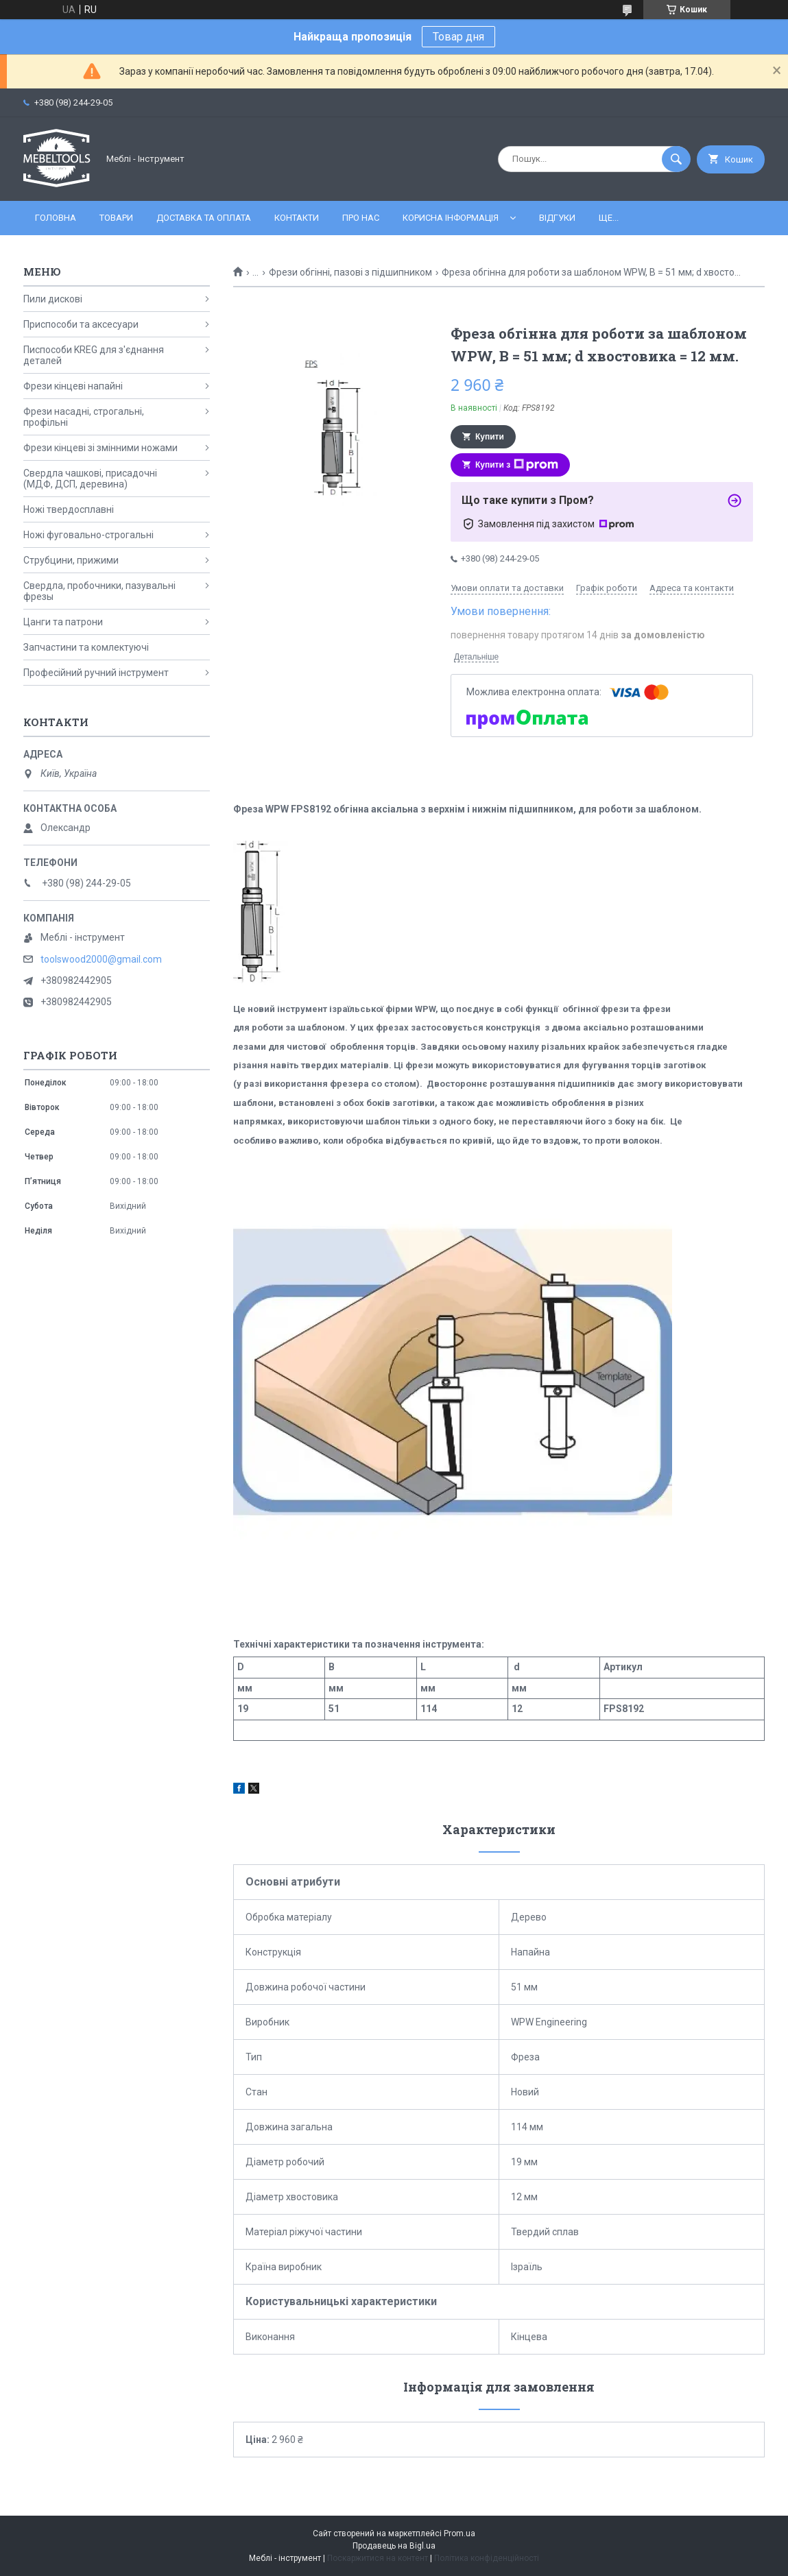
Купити (489, 437)
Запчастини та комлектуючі (86, 647)
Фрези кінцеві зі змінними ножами (100, 447)
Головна (55, 218)
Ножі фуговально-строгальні (88, 534)
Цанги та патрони (63, 621)
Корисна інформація (451, 218)
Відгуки (557, 218)
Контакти (296, 218)
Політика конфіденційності (486, 2558)
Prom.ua (459, 2533)
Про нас (360, 218)
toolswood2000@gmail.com (101, 959)
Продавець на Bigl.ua (394, 2546)
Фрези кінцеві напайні (73, 386)
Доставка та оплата (203, 218)
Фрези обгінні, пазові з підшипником (350, 272)
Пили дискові (52, 298)
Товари (116, 218)
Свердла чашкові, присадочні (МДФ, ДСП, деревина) (90, 479)
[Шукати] (676, 159)
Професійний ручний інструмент (96, 672)
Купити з (516, 465)
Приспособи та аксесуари (81, 324)
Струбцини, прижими (71, 560)
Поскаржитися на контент (377, 2558)
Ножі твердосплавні (68, 509)
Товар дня (458, 36)
